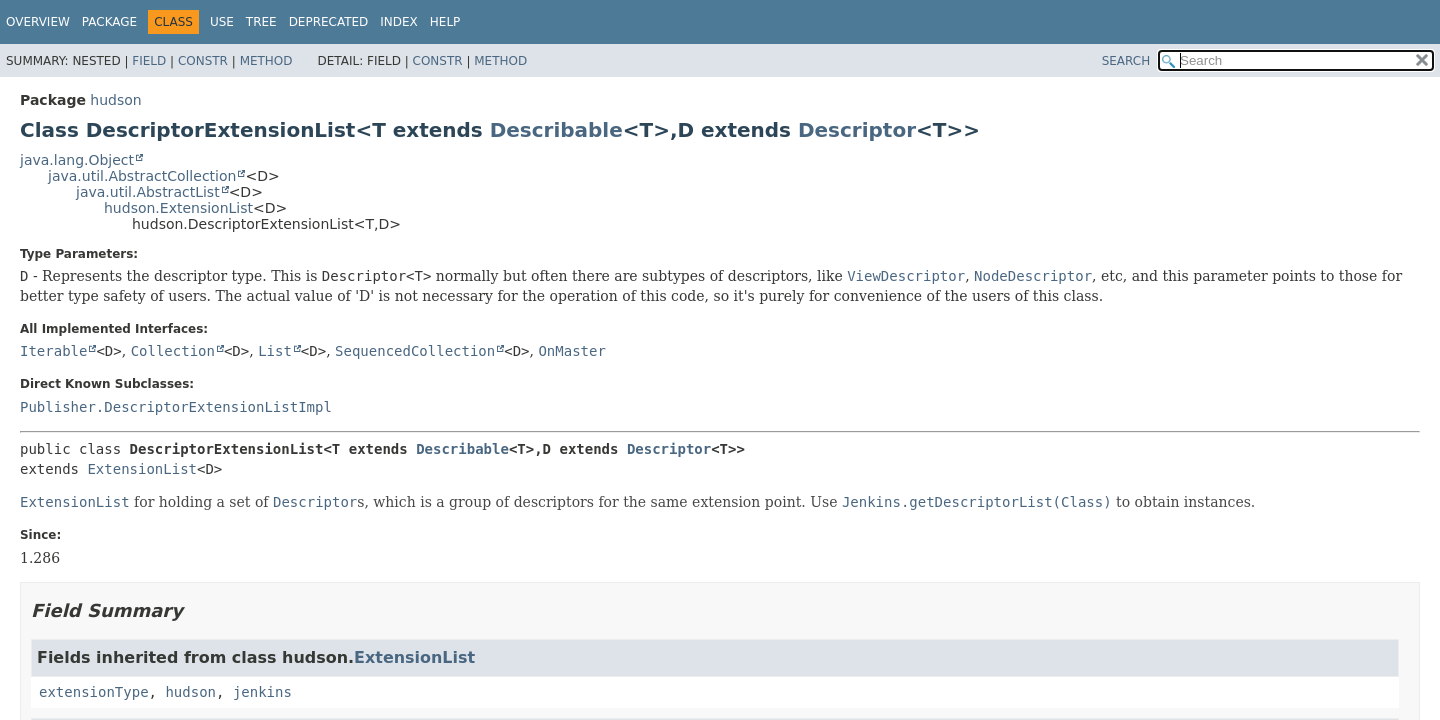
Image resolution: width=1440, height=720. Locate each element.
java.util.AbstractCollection (142, 176)
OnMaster (571, 351)
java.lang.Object (77, 160)
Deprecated (329, 22)
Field (149, 61)
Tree (261, 22)
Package (109, 22)
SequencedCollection (415, 351)
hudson (115, 100)
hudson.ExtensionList (178, 208)
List (275, 351)
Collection (173, 351)
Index (399, 22)
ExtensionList (142, 469)
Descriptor (857, 130)
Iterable (53, 351)
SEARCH (1126, 61)
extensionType (94, 692)
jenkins (262, 692)
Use (222, 22)
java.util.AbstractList (148, 192)
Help (445, 22)
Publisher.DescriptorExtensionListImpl (176, 407)
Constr (203, 61)
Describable (556, 130)
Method (266, 61)
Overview (38, 22)
